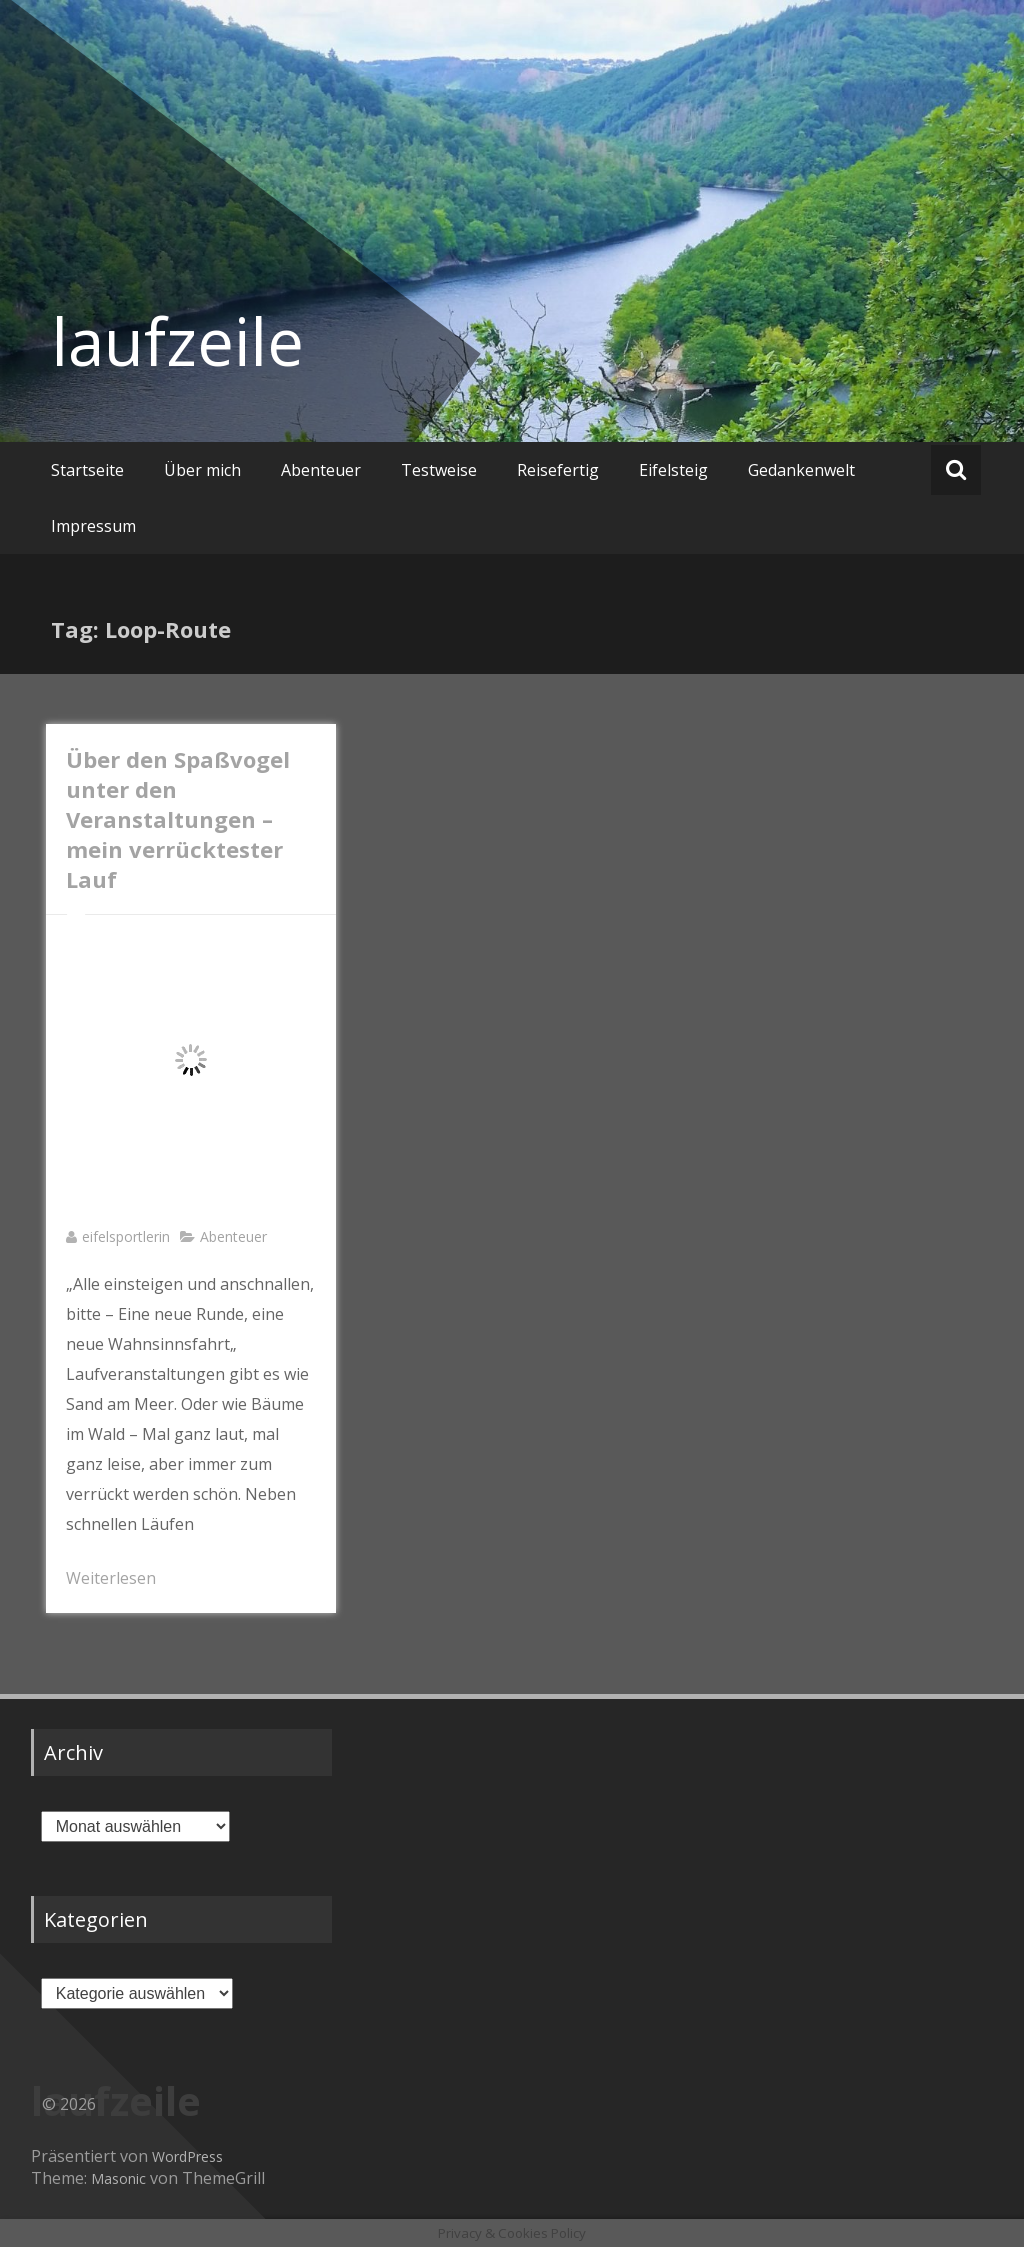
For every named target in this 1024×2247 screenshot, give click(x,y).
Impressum (93, 526)
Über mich (202, 470)
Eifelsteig (673, 470)
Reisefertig (558, 470)
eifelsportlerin (126, 1236)
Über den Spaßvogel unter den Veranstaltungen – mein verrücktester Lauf (178, 819)
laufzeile (177, 341)
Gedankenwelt (801, 470)
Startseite (87, 470)
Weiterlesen (111, 1578)
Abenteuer (321, 470)
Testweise (439, 470)
